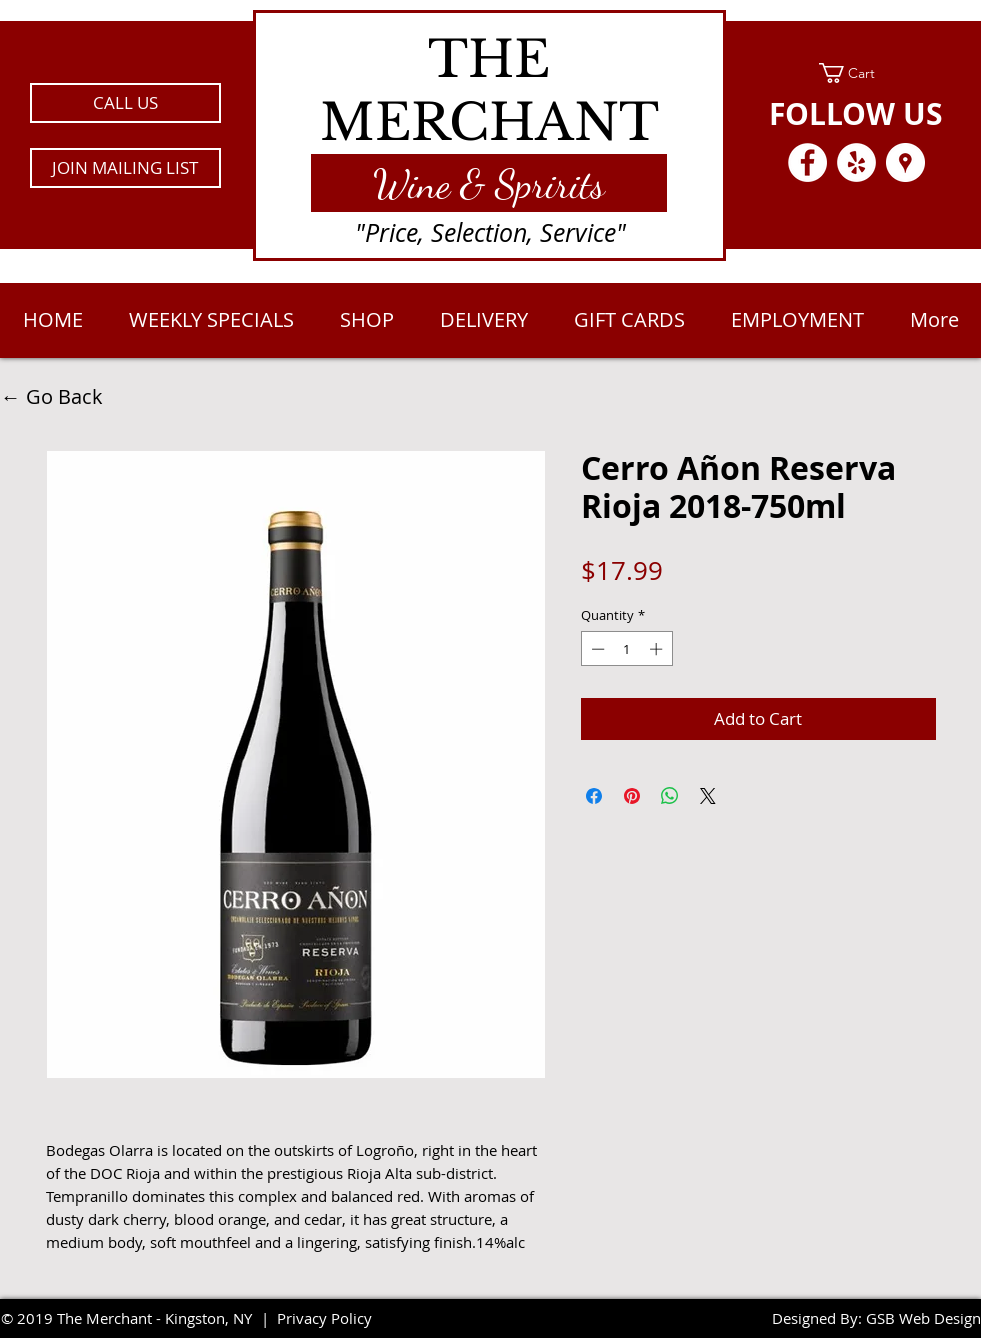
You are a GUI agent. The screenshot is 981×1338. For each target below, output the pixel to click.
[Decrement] (596, 649)
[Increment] (658, 649)
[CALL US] (125, 103)
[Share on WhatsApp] (670, 796)
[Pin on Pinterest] (632, 796)
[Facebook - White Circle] (807, 162)
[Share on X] (708, 796)
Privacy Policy (324, 1318)
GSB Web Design (923, 1318)
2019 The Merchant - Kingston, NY (134, 1318)
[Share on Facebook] (594, 796)
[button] (125, 168)
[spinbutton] (626, 649)
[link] (856, 73)
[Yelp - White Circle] (856, 162)
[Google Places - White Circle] (905, 162)
